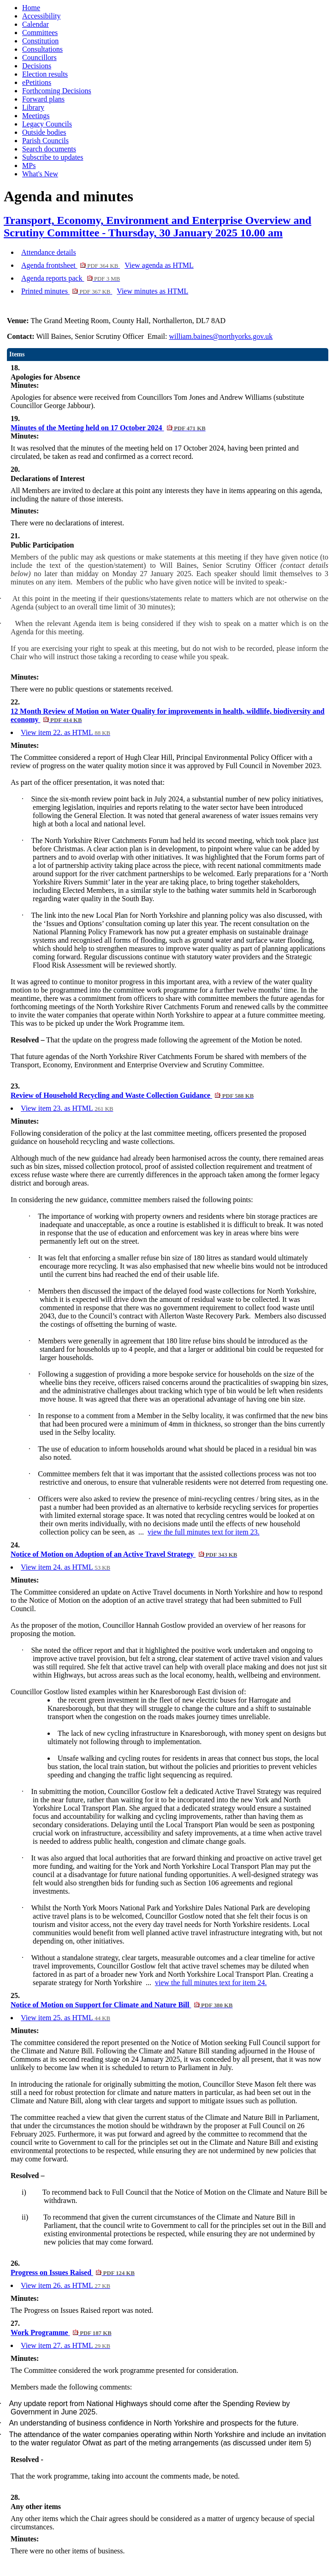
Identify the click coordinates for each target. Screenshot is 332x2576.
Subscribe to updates (52, 157)
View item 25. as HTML (65, 2018)
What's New (40, 174)
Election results (45, 74)
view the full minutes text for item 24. (211, 1982)
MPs (29, 165)
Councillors (39, 57)
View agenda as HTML (159, 265)
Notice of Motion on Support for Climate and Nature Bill (121, 2005)
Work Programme (61, 2332)
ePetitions (36, 82)
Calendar (35, 24)
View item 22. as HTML (65, 732)
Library (33, 107)
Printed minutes (66, 291)
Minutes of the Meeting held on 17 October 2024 (108, 428)
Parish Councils (45, 140)
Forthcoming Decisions (56, 91)
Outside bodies (44, 132)
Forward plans (43, 99)
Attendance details (48, 252)
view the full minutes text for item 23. (204, 1532)
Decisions (36, 66)
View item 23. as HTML (67, 1108)
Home (31, 8)
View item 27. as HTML (65, 2345)
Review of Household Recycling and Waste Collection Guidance (132, 1095)
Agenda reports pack (70, 278)
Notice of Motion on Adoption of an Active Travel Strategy (124, 1554)
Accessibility (41, 16)
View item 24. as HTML (65, 1567)
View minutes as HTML (152, 291)
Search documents (49, 149)
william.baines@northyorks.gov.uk (221, 336)
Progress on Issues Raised (73, 2272)
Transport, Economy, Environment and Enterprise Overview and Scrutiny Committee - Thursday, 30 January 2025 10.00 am (157, 226)
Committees (40, 32)
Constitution (40, 41)
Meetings (36, 116)
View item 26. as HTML (65, 2285)
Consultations (42, 49)
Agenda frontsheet (70, 265)
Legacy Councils (47, 124)
